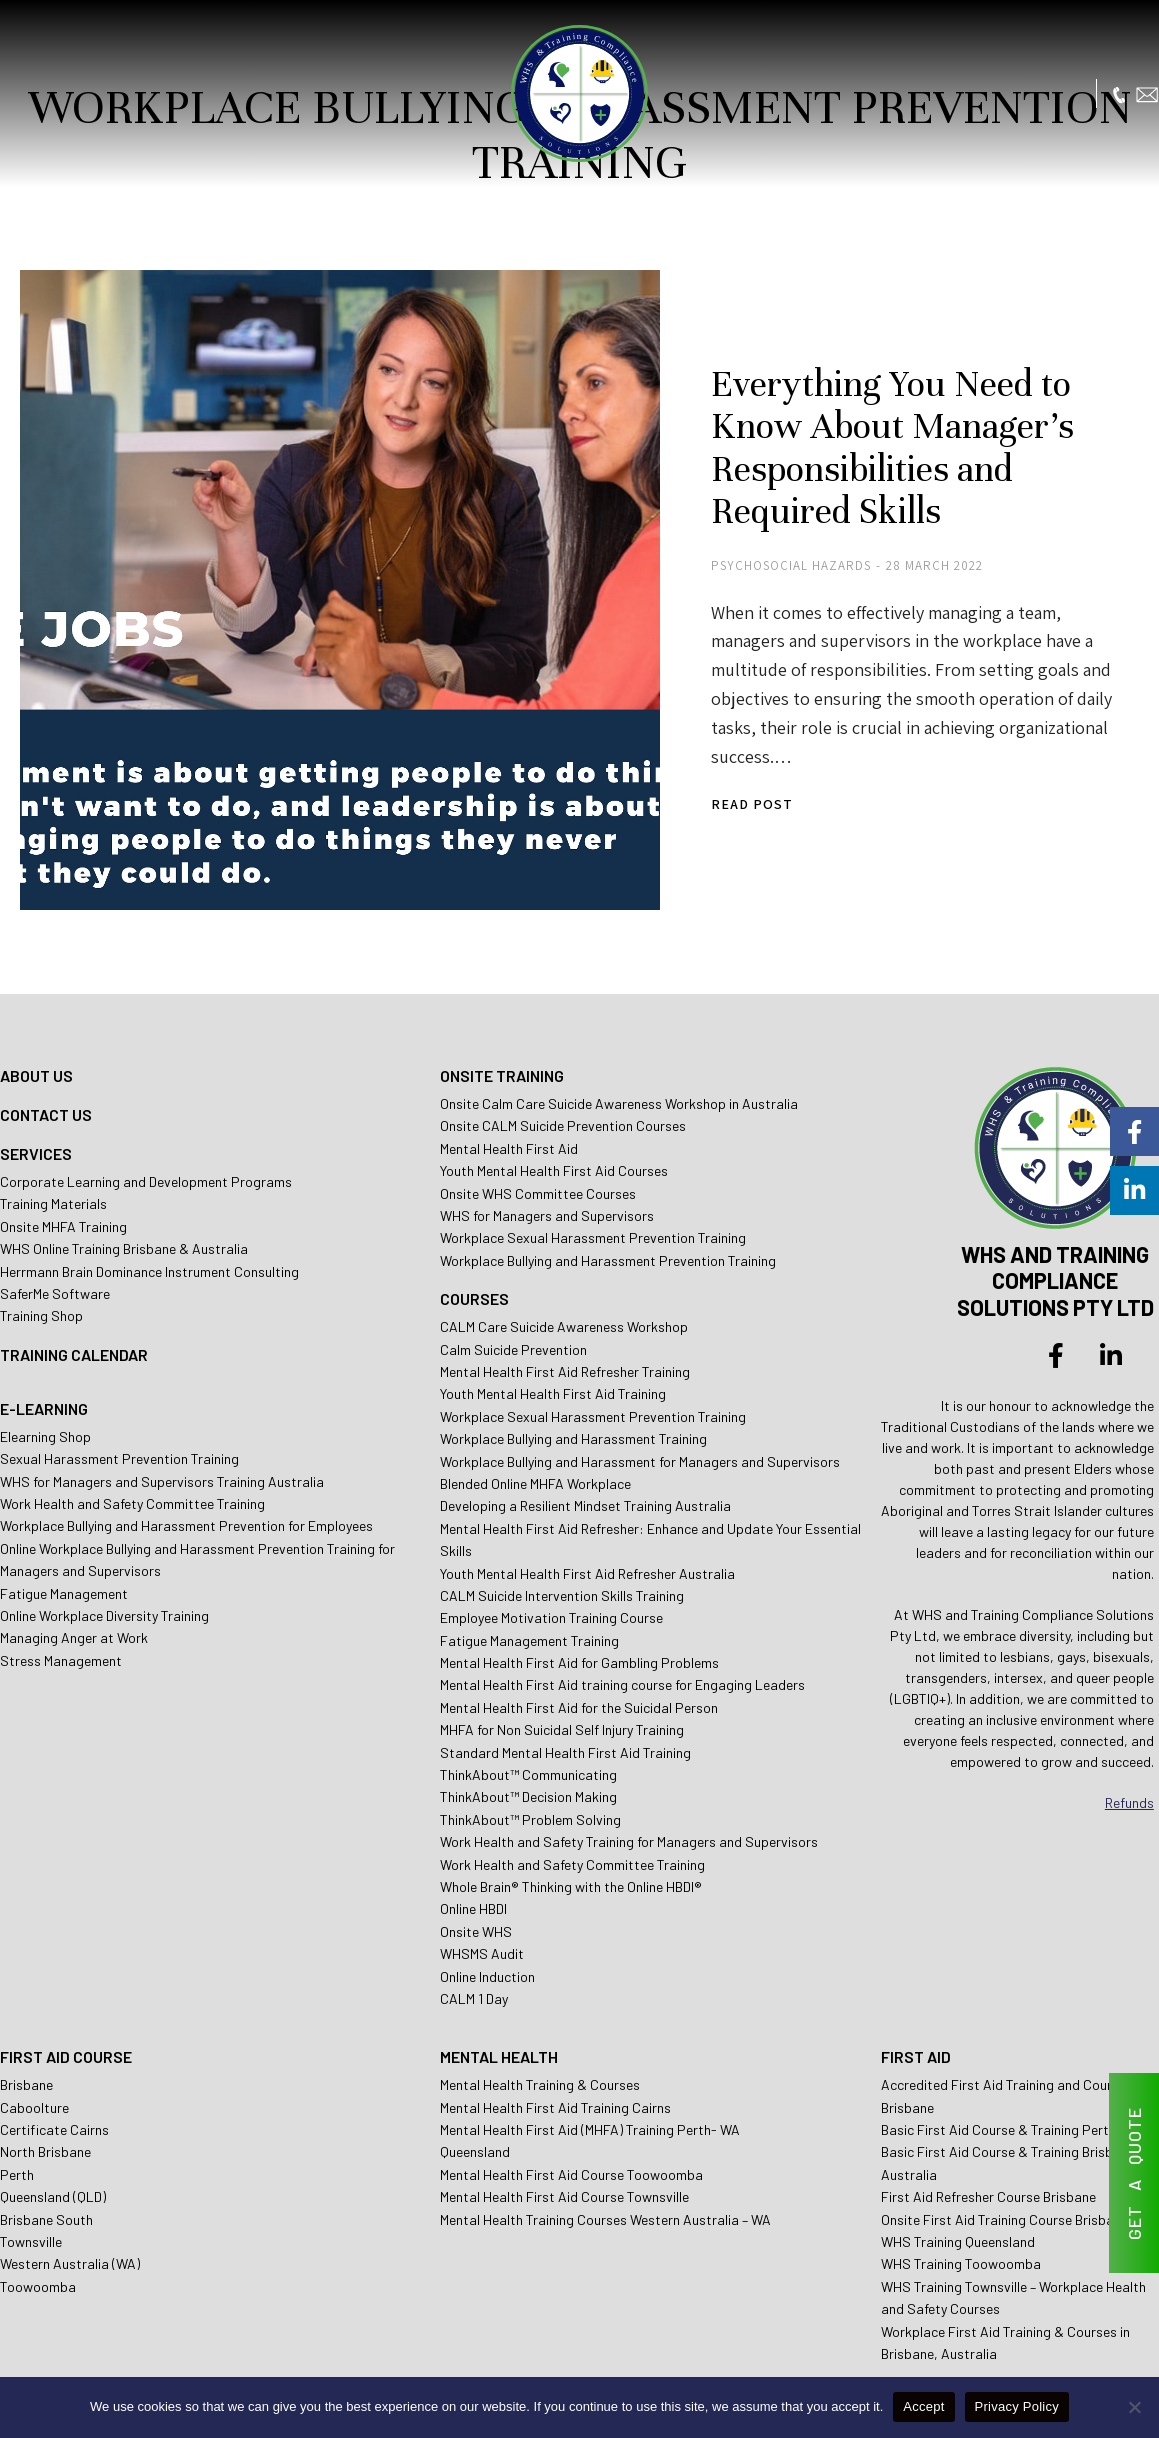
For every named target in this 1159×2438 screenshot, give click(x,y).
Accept (923, 2406)
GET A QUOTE (1134, 2173)
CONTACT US (46, 1030)
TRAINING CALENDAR (74, 1269)
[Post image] (300, 550)
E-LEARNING (44, 1323)
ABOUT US (36, 991)
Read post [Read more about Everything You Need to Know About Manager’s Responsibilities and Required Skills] (681, 751)
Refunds (1129, 1718)
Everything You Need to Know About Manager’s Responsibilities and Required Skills (876, 420)
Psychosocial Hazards (720, 540)
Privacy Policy (1017, 2406)
